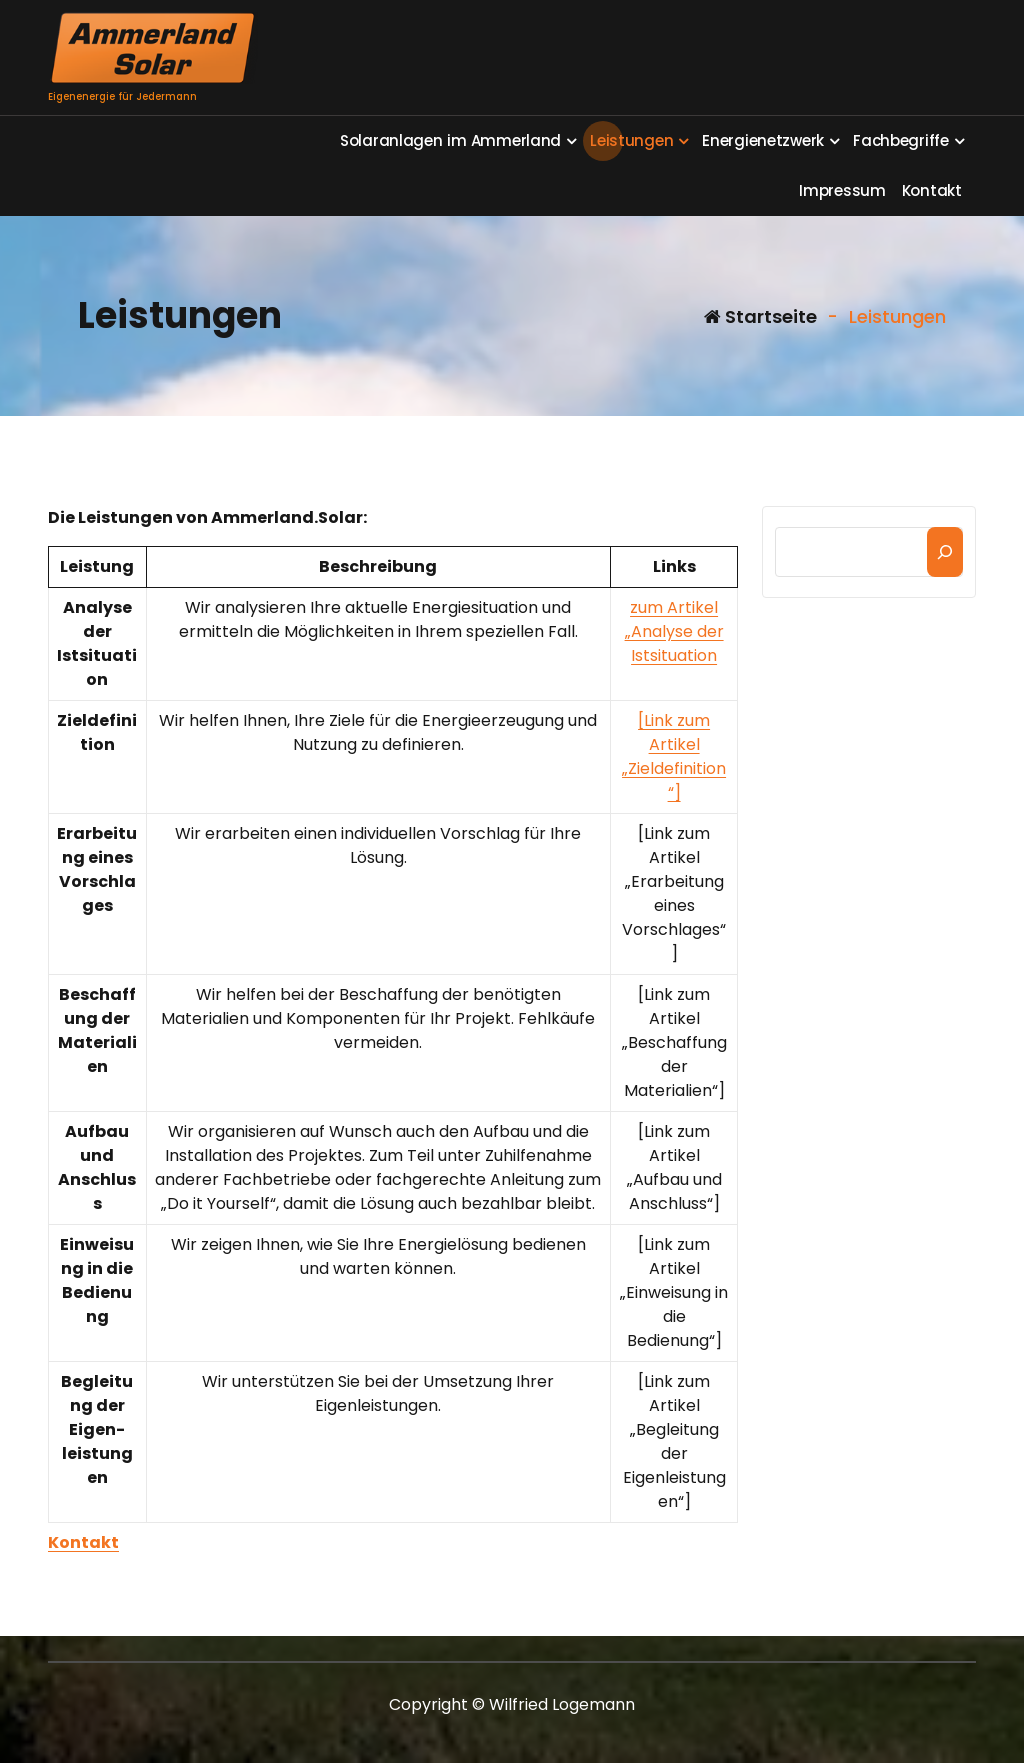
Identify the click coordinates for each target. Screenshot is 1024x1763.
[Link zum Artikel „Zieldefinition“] (674, 756)
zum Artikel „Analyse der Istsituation (674, 631)
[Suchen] (945, 552)
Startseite (760, 316)
